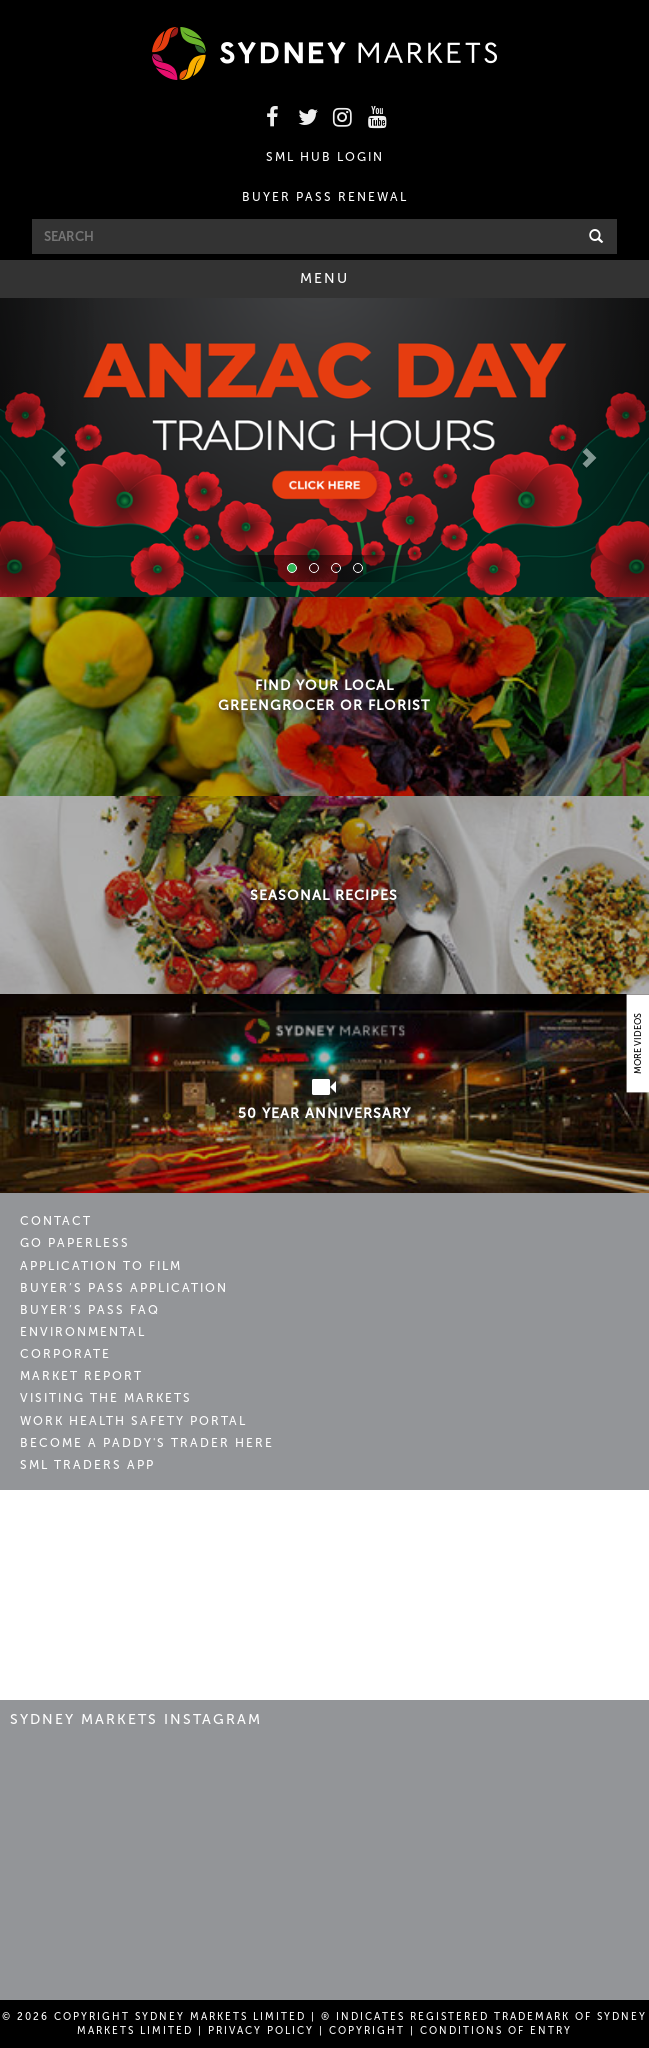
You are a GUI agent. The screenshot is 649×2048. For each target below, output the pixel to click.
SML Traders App (87, 1465)
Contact (56, 1221)
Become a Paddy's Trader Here (147, 1443)
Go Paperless (75, 1243)
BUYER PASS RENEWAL (325, 197)
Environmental (83, 1332)
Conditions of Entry (496, 2031)
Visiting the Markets (106, 1398)
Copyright (367, 2031)
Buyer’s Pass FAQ (90, 1310)
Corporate (65, 1354)
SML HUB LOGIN (325, 157)
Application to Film (101, 1266)
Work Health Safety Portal (133, 1421)
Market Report (81, 1376)
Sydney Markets (105, 1528)
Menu (352, 283)
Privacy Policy (261, 2031)
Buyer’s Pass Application (124, 1288)
